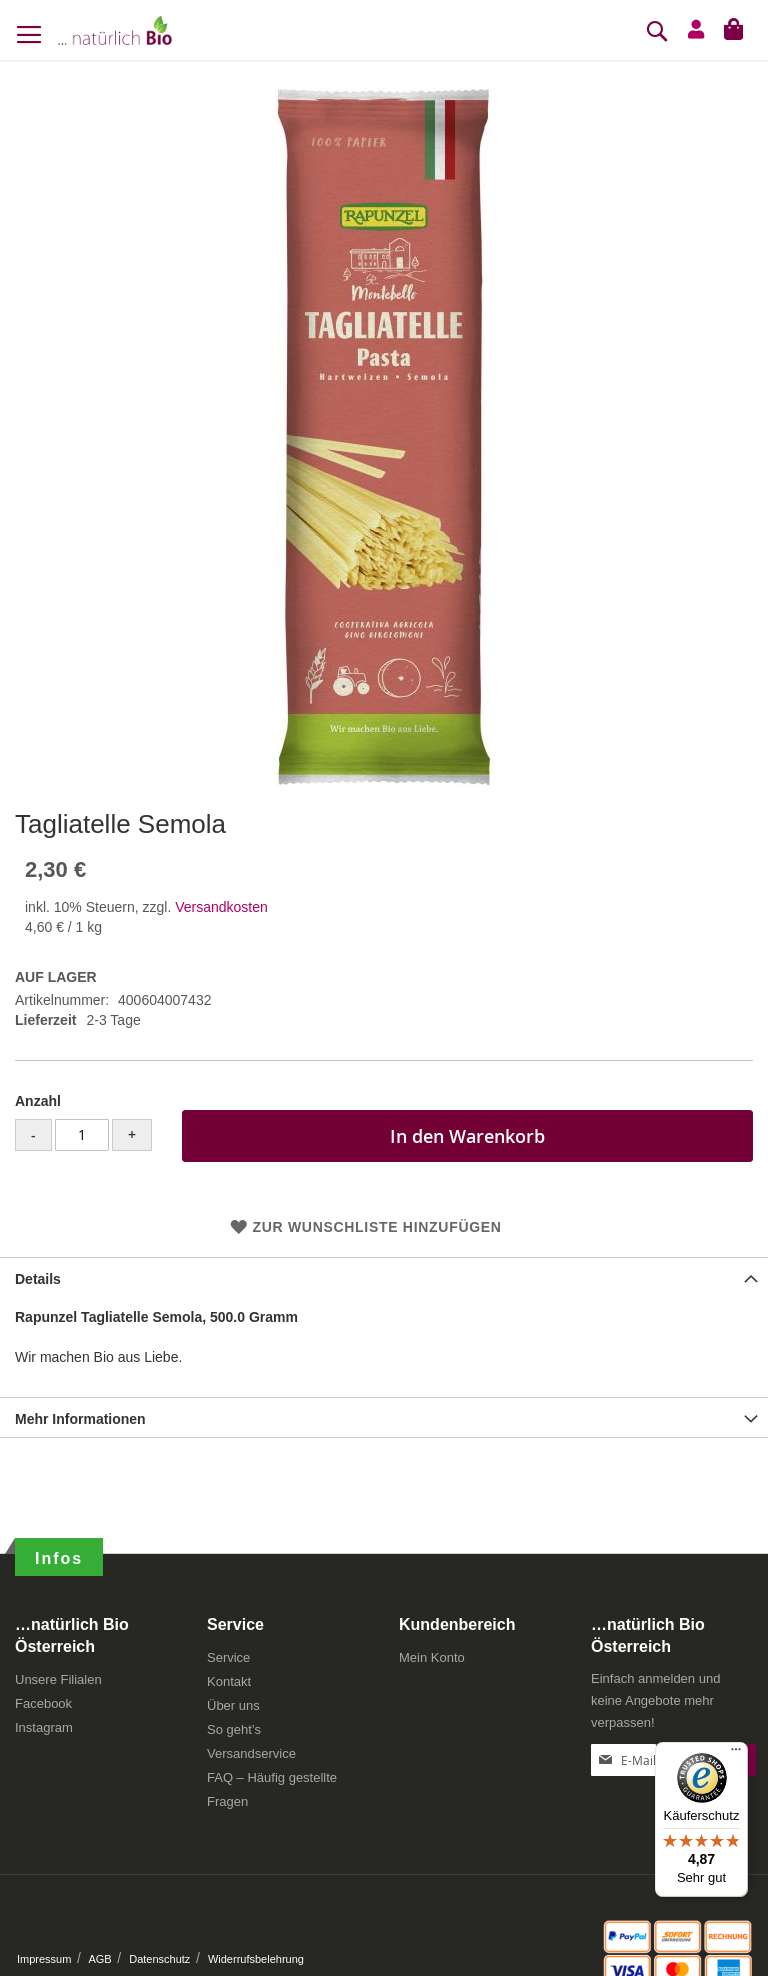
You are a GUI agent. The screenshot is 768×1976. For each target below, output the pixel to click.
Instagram (44, 1727)
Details (38, 1279)
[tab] (384, 1277)
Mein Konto (432, 1657)
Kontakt (229, 1681)
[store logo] (115, 30)
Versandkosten (221, 907)
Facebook (43, 1703)
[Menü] (736, 1754)
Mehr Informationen (80, 1419)
